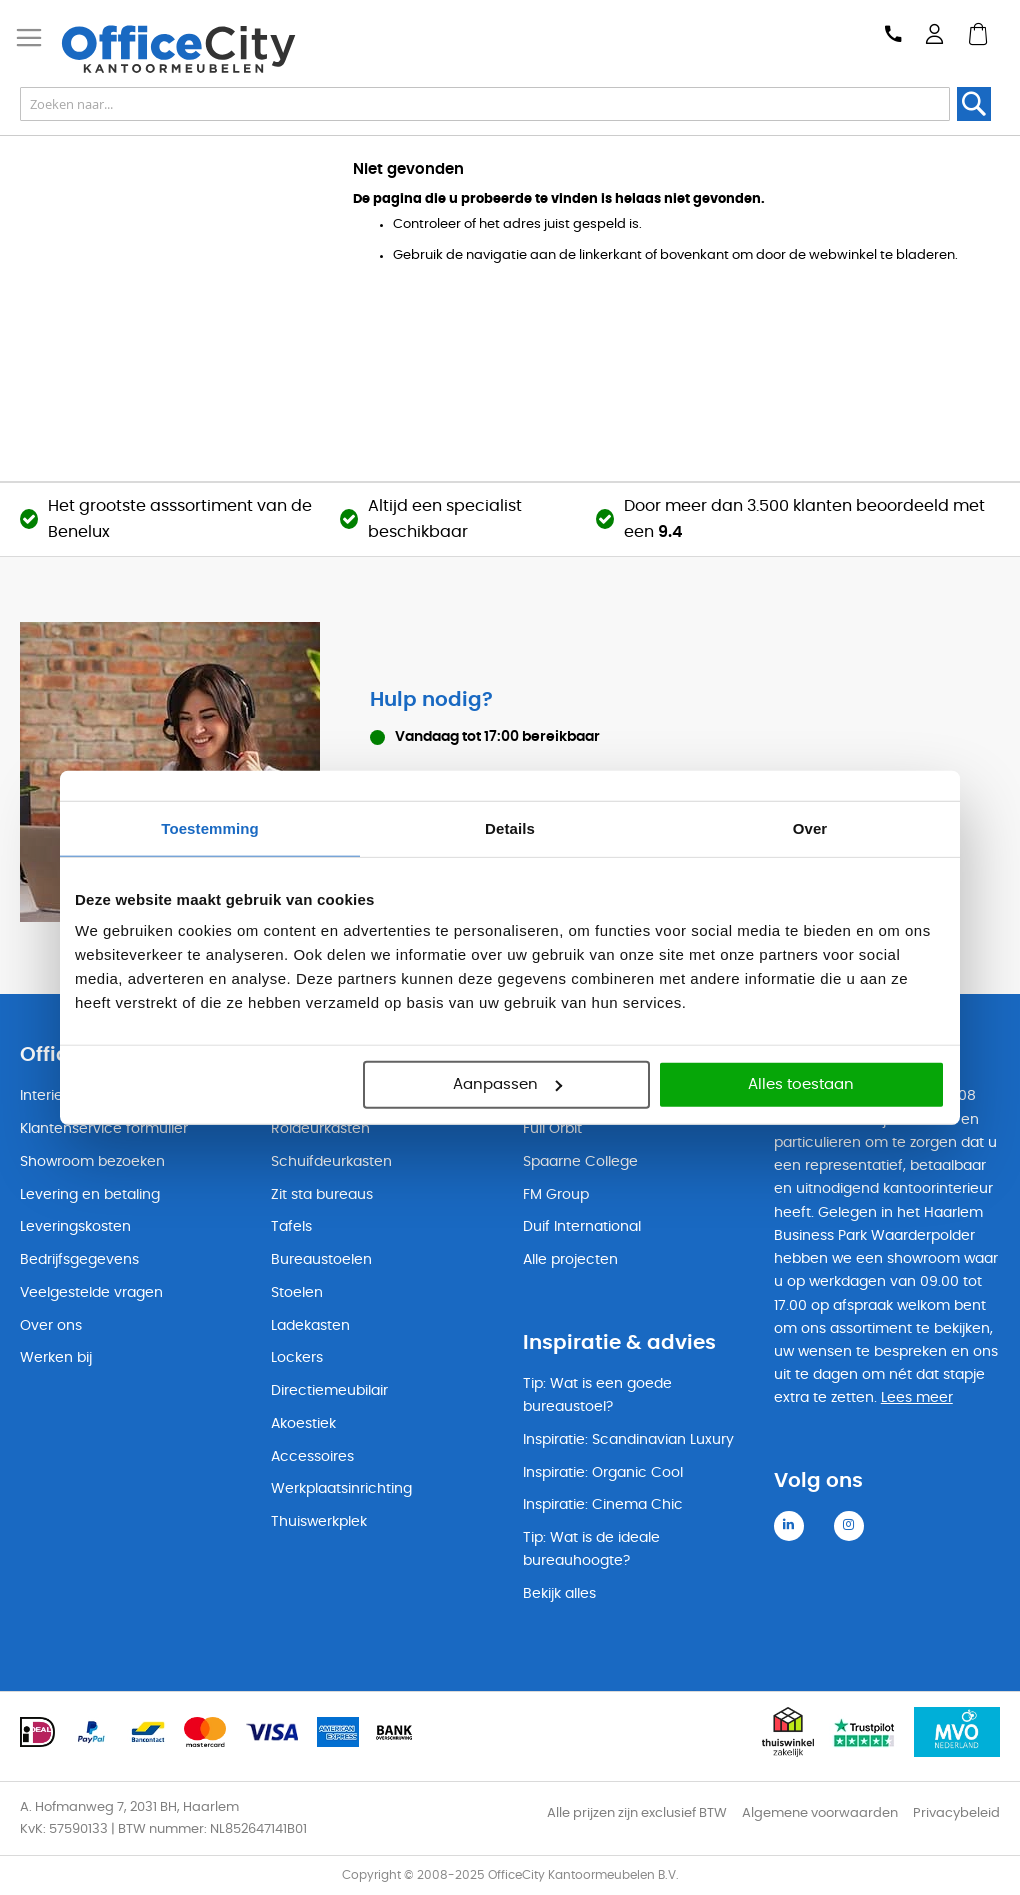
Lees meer (917, 1398)
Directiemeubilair (329, 1391)
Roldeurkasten (320, 1129)
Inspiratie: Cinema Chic (603, 1505)
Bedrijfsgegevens (79, 1260)
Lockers (297, 1358)
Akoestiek (303, 1424)
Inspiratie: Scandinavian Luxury (628, 1440)
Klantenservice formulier (104, 1129)
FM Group (556, 1195)
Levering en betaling (90, 1195)
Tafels (291, 1227)
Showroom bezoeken (92, 1162)
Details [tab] (510, 827)
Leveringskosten (75, 1227)
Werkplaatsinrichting (341, 1489)
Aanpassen (507, 1084)
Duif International (582, 1227)
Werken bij (56, 1358)
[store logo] (190, 49)
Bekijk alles (559, 1594)
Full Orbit (552, 1129)
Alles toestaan (801, 1084)
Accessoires (312, 1457)
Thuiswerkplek (319, 1522)
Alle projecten (570, 1260)
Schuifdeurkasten (331, 1162)
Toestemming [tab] (210, 827)
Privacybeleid (956, 1813)
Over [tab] (810, 827)
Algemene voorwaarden (820, 1813)
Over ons (51, 1326)
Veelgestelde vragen (91, 1293)
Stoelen (297, 1293)
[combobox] (485, 104)
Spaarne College (580, 1162)
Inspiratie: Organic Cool (603, 1473)
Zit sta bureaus (322, 1195)
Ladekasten (310, 1326)
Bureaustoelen (321, 1260)
